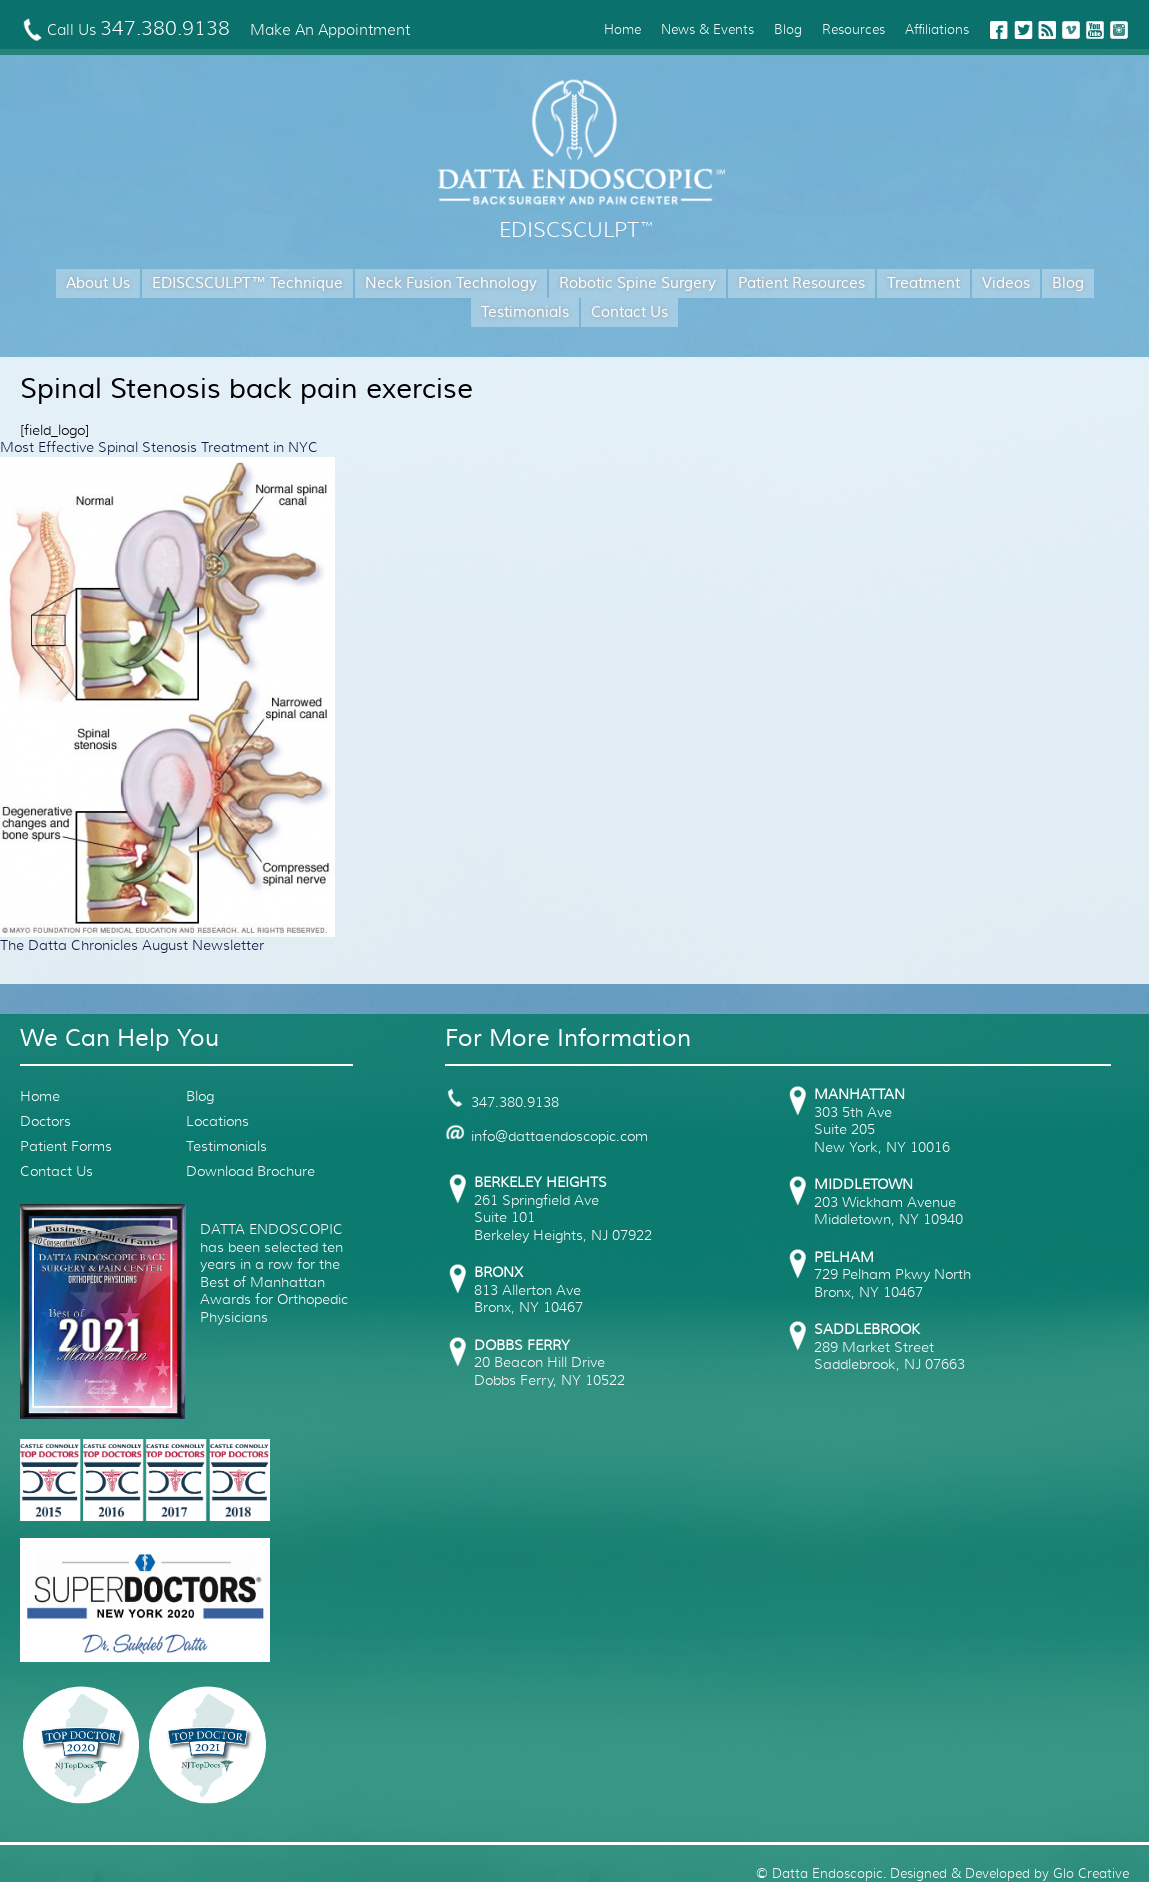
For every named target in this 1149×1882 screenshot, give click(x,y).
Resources (853, 29)
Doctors (45, 1121)
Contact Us (629, 312)
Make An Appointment (330, 30)
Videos (1006, 283)
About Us (98, 283)
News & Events (707, 29)
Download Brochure (250, 1171)
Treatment (923, 283)
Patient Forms (66, 1146)
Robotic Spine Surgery (637, 283)
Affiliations (937, 29)
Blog (788, 29)
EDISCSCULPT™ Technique (247, 283)
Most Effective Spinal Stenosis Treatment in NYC (159, 447)
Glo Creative (1091, 1873)
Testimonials (525, 312)
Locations (217, 1121)
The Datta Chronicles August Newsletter (132, 945)
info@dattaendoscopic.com (546, 1136)
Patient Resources (801, 283)
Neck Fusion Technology (451, 283)
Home (622, 29)
